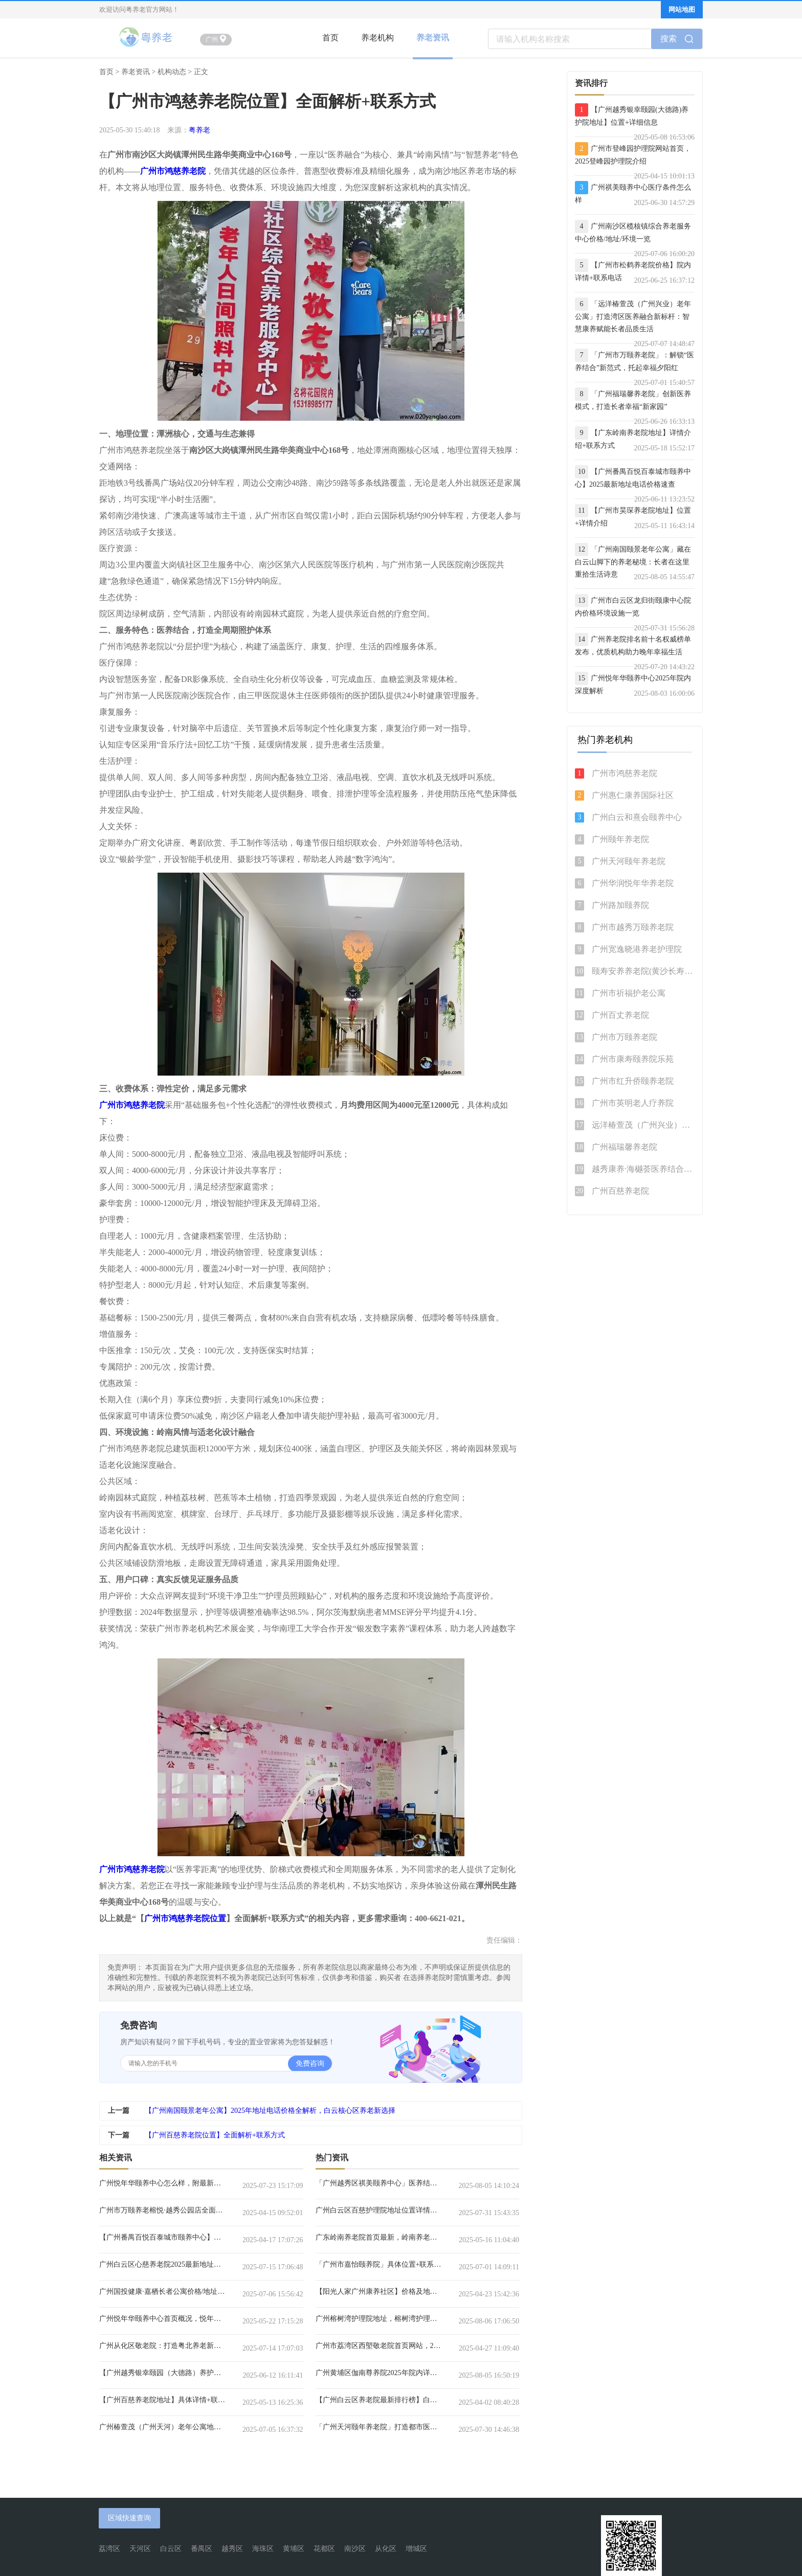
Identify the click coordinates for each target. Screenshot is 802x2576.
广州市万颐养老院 (624, 1037)
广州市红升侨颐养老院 (633, 1081)
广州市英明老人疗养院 (633, 1103)
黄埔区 (293, 2548)
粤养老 (199, 130)
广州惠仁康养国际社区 (633, 795)
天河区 (140, 2548)
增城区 (416, 2548)
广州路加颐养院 (620, 905)
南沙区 (355, 2548)
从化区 (385, 2548)
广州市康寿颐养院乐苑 (633, 1059)
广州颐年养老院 (620, 839)
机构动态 (172, 72)
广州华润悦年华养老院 (633, 883)
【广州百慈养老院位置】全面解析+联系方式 (215, 2135)
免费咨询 (310, 2063)
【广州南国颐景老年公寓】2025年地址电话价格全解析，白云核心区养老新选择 (270, 2110)
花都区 (324, 2548)
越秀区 (232, 2548)
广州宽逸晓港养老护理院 (637, 949)
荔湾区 (109, 2548)
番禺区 (201, 2548)
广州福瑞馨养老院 (624, 1147)
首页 (330, 37)
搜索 (676, 38)
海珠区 (263, 2548)
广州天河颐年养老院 (628, 861)
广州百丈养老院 (620, 1015)
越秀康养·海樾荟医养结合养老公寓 (643, 1169)
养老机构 (377, 37)
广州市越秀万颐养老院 (633, 927)
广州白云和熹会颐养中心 (637, 817)
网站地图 (682, 9)
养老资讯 (432, 37)
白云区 (171, 2548)
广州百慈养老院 (620, 1191)
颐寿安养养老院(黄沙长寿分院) (643, 971)
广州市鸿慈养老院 (624, 773)
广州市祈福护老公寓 (628, 993)
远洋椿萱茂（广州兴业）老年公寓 (643, 1125)
